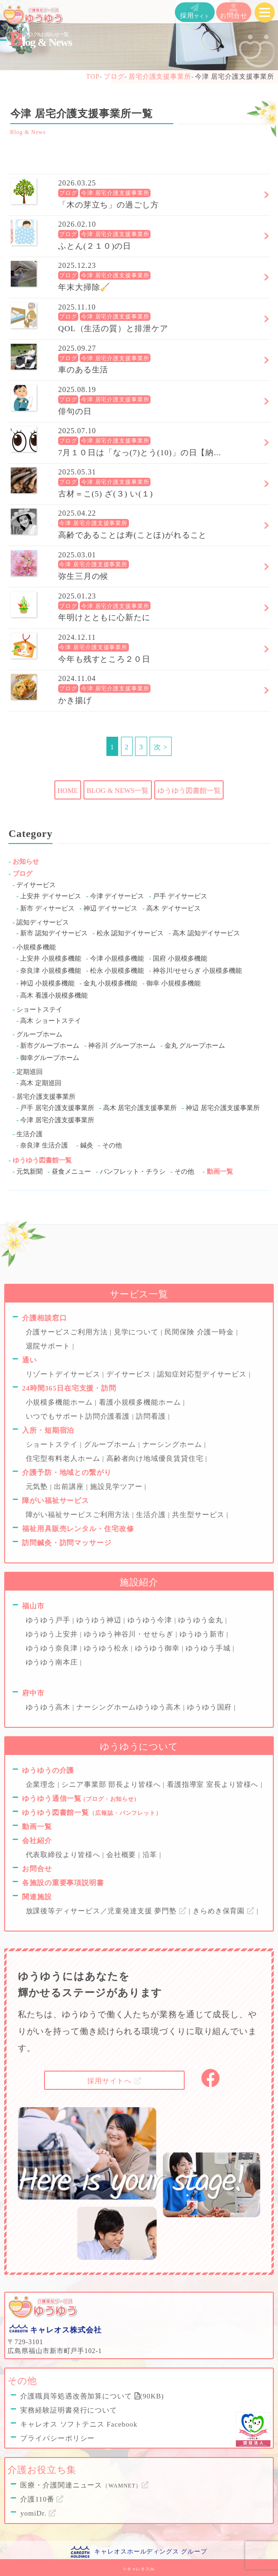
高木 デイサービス (173, 908)
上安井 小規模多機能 (50, 958)
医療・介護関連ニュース (84, 2485)
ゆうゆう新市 (203, 1634)
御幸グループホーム (49, 1057)
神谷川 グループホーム (122, 1045)
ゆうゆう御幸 (158, 1648)
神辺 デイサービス (110, 908)
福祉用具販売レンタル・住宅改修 (78, 1528)
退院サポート (49, 1346)
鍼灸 (86, 1145)
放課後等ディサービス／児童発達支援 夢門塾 (107, 1911)
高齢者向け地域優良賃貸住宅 (155, 1458)
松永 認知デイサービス (130, 933)
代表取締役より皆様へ (64, 1854)
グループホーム (39, 1034)
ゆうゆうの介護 (48, 1770)
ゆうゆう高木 (49, 1707)
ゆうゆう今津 (151, 1620)
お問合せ (234, 11)
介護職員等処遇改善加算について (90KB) (92, 2396)
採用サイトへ (114, 2081)
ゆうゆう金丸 (201, 1620)
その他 (112, 1145)
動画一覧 (220, 1171)
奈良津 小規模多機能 (50, 970)
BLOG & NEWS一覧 (118, 790)
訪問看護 (152, 1416)
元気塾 (38, 1486)
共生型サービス (199, 1514)
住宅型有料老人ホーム (64, 1458)
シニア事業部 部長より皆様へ (112, 1784)
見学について (137, 1332)
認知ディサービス (42, 922)
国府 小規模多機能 (180, 958)
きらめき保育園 (225, 1911)
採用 (195, 11)
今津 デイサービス (117, 896)
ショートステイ (39, 1009)
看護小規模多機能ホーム (141, 1402)
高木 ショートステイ (50, 1020)
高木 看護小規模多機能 (54, 995)
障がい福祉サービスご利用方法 (79, 1514)
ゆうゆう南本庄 (53, 1662)
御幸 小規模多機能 (173, 983)
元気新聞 (29, 1171)
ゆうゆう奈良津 (53, 1648)
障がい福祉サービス (55, 1500)
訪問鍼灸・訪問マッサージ (67, 1543)
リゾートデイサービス (64, 1374)
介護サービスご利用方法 (68, 1332)
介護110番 (42, 2499)
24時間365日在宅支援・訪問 (69, 1388)
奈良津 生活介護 (44, 1145)
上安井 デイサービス (50, 896)
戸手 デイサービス (180, 896)
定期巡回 (29, 1071)
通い (29, 1360)
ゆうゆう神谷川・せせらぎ (129, 1634)
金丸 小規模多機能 (110, 983)
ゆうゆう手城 (209, 1648)
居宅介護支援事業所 (45, 1096)
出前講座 (70, 1486)
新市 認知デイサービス (54, 933)
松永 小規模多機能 (117, 970)
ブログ (68, 193)
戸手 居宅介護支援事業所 (57, 1107)
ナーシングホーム (173, 1444)
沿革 (151, 1854)
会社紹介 (37, 1840)
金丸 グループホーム (195, 1045)
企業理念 (42, 1784)
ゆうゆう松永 (107, 1648)
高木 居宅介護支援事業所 (140, 1107)
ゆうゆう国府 (210, 1707)
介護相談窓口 (44, 1318)
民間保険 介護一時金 (200, 1332)
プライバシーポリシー (57, 2438)
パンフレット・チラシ (132, 1171)
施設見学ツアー (117, 1486)
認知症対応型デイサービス (202, 1374)
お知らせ (26, 861)
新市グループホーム (49, 1045)
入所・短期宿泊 (48, 1430)
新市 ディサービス (47, 908)
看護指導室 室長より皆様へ (214, 1784)
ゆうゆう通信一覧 (79, 1798)
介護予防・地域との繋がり (67, 1472)
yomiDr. (38, 2513)
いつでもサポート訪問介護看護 (79, 1416)
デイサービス (36, 884)
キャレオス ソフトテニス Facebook (78, 2424)
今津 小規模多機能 (117, 958)
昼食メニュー (71, 1171)
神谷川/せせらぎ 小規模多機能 (197, 970)
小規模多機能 (36, 947)
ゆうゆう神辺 (99, 1620)
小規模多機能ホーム (60, 1402)
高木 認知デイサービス (206, 933)
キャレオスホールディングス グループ (150, 2551)
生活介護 (29, 1134)
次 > (161, 747)
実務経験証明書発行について (68, 2410)
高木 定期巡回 (40, 1083)
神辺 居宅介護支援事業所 (223, 1107)
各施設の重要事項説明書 (63, 1883)
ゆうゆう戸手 (49, 1620)
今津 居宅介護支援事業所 (115, 193)
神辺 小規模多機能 (47, 983)
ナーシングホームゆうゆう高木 (129, 1707)
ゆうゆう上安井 (53, 1634)
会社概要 (122, 1854)
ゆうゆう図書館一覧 (189, 790)
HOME (67, 790)
